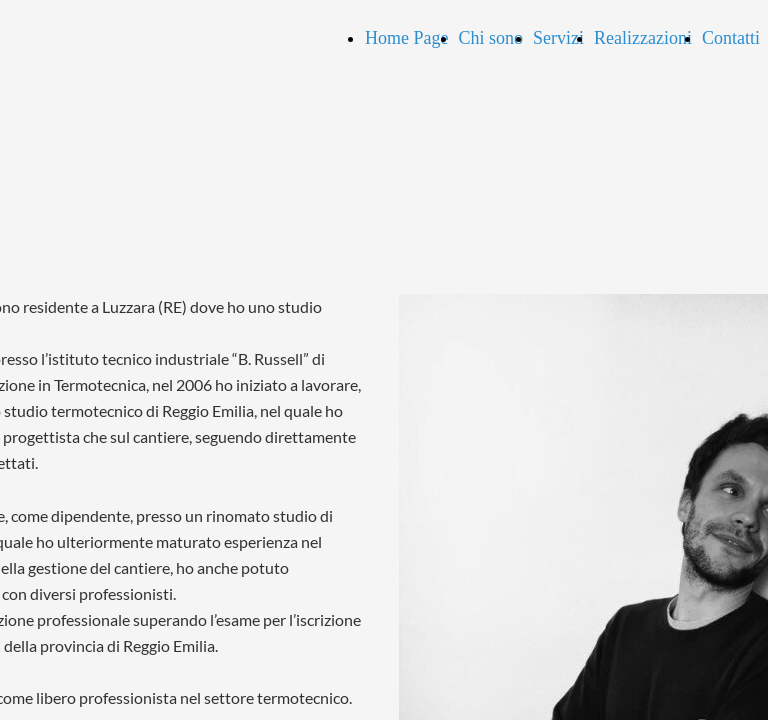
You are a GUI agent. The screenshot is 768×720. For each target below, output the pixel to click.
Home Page (406, 38)
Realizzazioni (643, 38)
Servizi (558, 38)
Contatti (731, 38)
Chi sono (490, 38)
